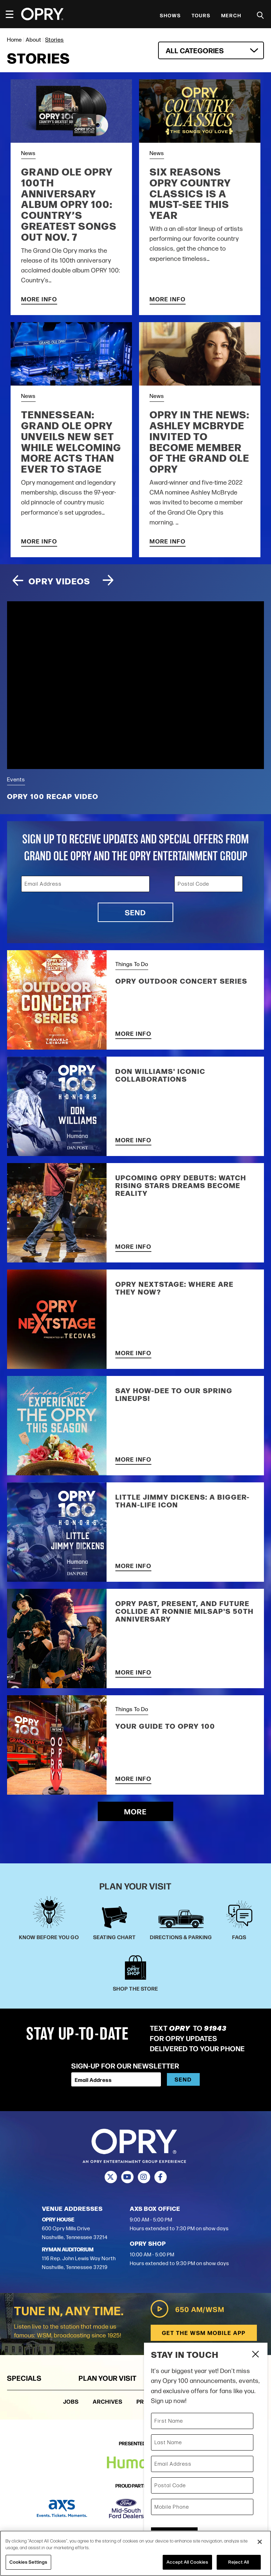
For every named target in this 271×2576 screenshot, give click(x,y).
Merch (231, 15)
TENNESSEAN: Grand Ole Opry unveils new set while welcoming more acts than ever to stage (71, 441)
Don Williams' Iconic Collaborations (160, 1075)
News (28, 153)
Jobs (71, 2401)
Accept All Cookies (187, 2562)
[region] (135, 2553)
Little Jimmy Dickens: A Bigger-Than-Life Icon (182, 1501)
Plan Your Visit (108, 2378)
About (33, 39)
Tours (201, 15)
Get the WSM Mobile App (204, 2333)
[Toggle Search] (260, 15)
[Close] (259, 2542)
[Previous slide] (17, 581)
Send (135, 912)
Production (156, 2401)
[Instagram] (144, 2177)
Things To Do (131, 964)
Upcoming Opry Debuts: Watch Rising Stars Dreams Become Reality (180, 1185)
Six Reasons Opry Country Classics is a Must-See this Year (190, 193)
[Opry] (42, 14)
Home (14, 39)
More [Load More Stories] (135, 1811)
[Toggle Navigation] (13, 14)
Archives (107, 2401)
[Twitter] (110, 2177)
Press (198, 2401)
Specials (24, 2378)
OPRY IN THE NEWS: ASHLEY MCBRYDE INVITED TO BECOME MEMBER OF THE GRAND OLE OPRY (199, 441)
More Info (39, 298)
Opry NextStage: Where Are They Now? (174, 1288)
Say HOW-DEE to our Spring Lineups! (174, 1394)
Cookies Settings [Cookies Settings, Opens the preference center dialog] (28, 2562)
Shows (170, 15)
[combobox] (211, 50)
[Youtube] (127, 2177)
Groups (249, 2378)
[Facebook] (160, 2177)
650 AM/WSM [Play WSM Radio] (187, 2309)
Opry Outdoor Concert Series (181, 981)
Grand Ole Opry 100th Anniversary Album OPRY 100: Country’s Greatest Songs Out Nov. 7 (69, 204)
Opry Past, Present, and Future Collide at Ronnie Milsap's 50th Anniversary (184, 1611)
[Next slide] (108, 581)
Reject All (238, 2562)
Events (16, 779)
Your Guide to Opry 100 (165, 1726)
